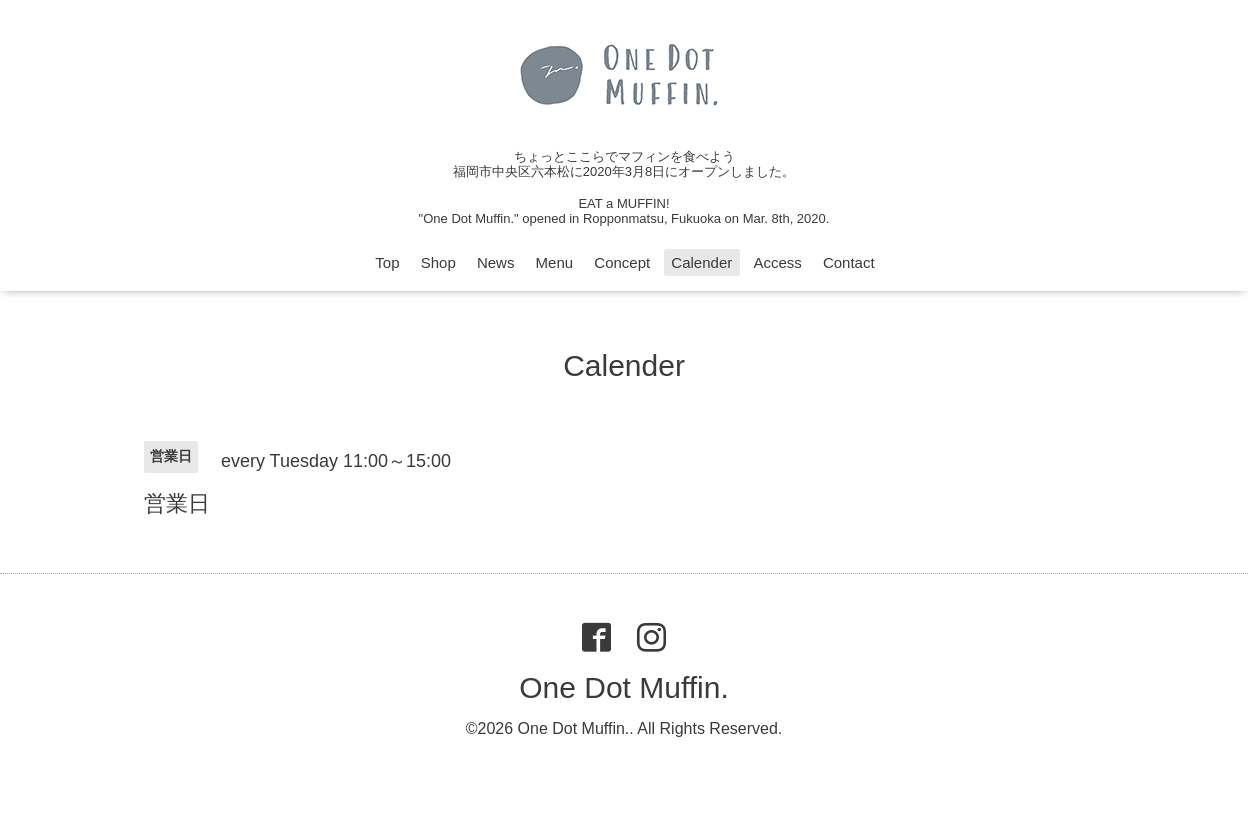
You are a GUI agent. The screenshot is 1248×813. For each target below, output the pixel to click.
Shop (438, 262)
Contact (849, 262)
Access (777, 262)
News (496, 262)
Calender (701, 262)
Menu (555, 262)
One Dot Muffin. (624, 687)
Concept (622, 262)
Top (387, 262)
